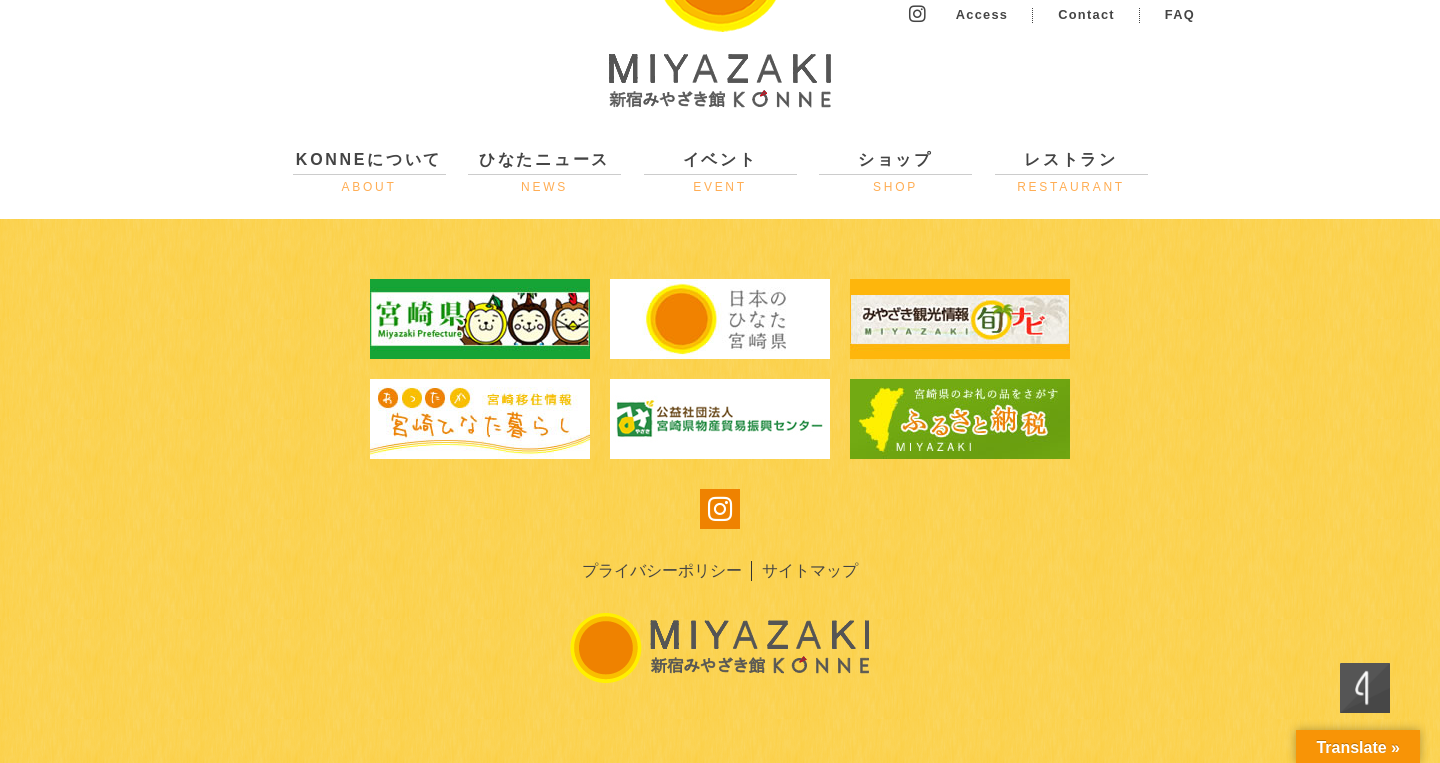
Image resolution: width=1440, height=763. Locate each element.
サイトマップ (810, 570)
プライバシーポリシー (662, 570)
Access (982, 14)
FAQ (1180, 14)
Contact (1086, 14)
